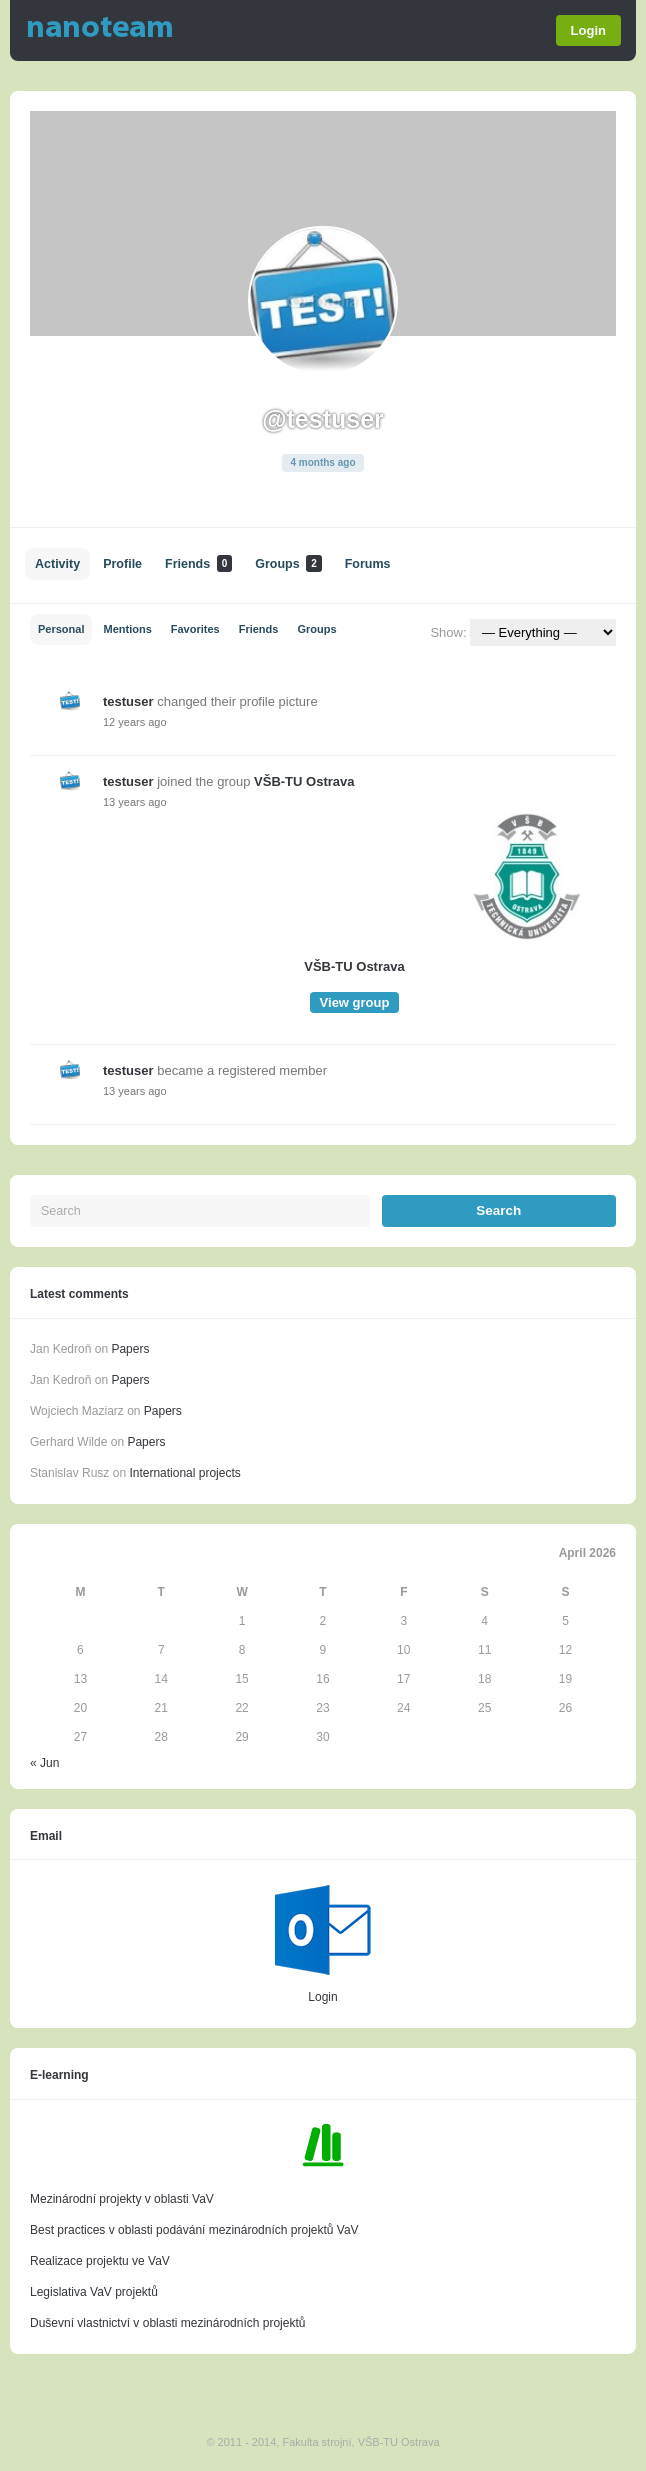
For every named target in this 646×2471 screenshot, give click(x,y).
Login (588, 30)
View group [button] (355, 1002)
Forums (368, 564)
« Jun (44, 1763)
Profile (122, 564)
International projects (184, 1473)
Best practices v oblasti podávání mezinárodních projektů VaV (194, 2230)
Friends (198, 563)
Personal (61, 629)
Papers (130, 1349)
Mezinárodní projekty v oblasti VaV (122, 2199)
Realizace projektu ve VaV (100, 2261)
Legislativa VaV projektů (94, 2292)
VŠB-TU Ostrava (304, 781)
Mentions (127, 629)
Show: (448, 632)
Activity (57, 564)
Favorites (195, 629)
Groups (288, 563)
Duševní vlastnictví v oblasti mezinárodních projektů (167, 2323)
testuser (128, 701)
